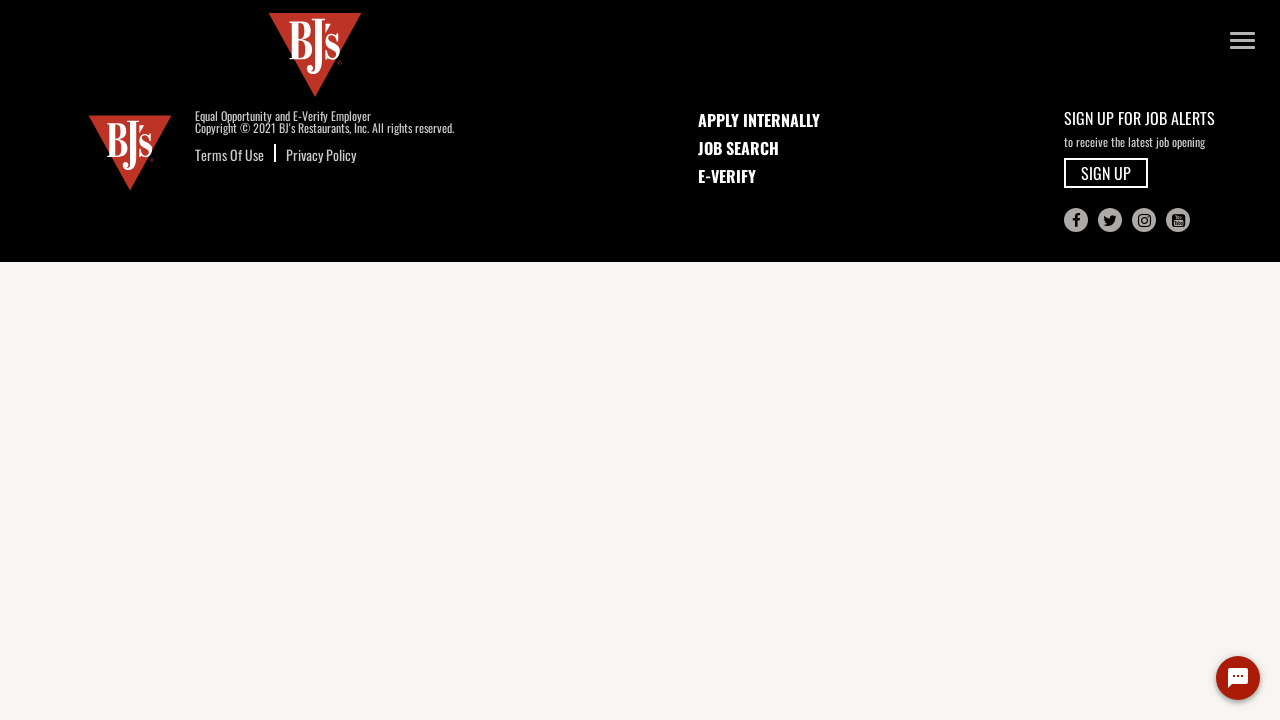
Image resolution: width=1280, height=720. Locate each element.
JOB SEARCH (738, 148)
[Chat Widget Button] (1238, 678)
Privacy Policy (321, 154)
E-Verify (727, 176)
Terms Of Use (229, 154)
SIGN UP (1106, 173)
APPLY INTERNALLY (759, 120)
